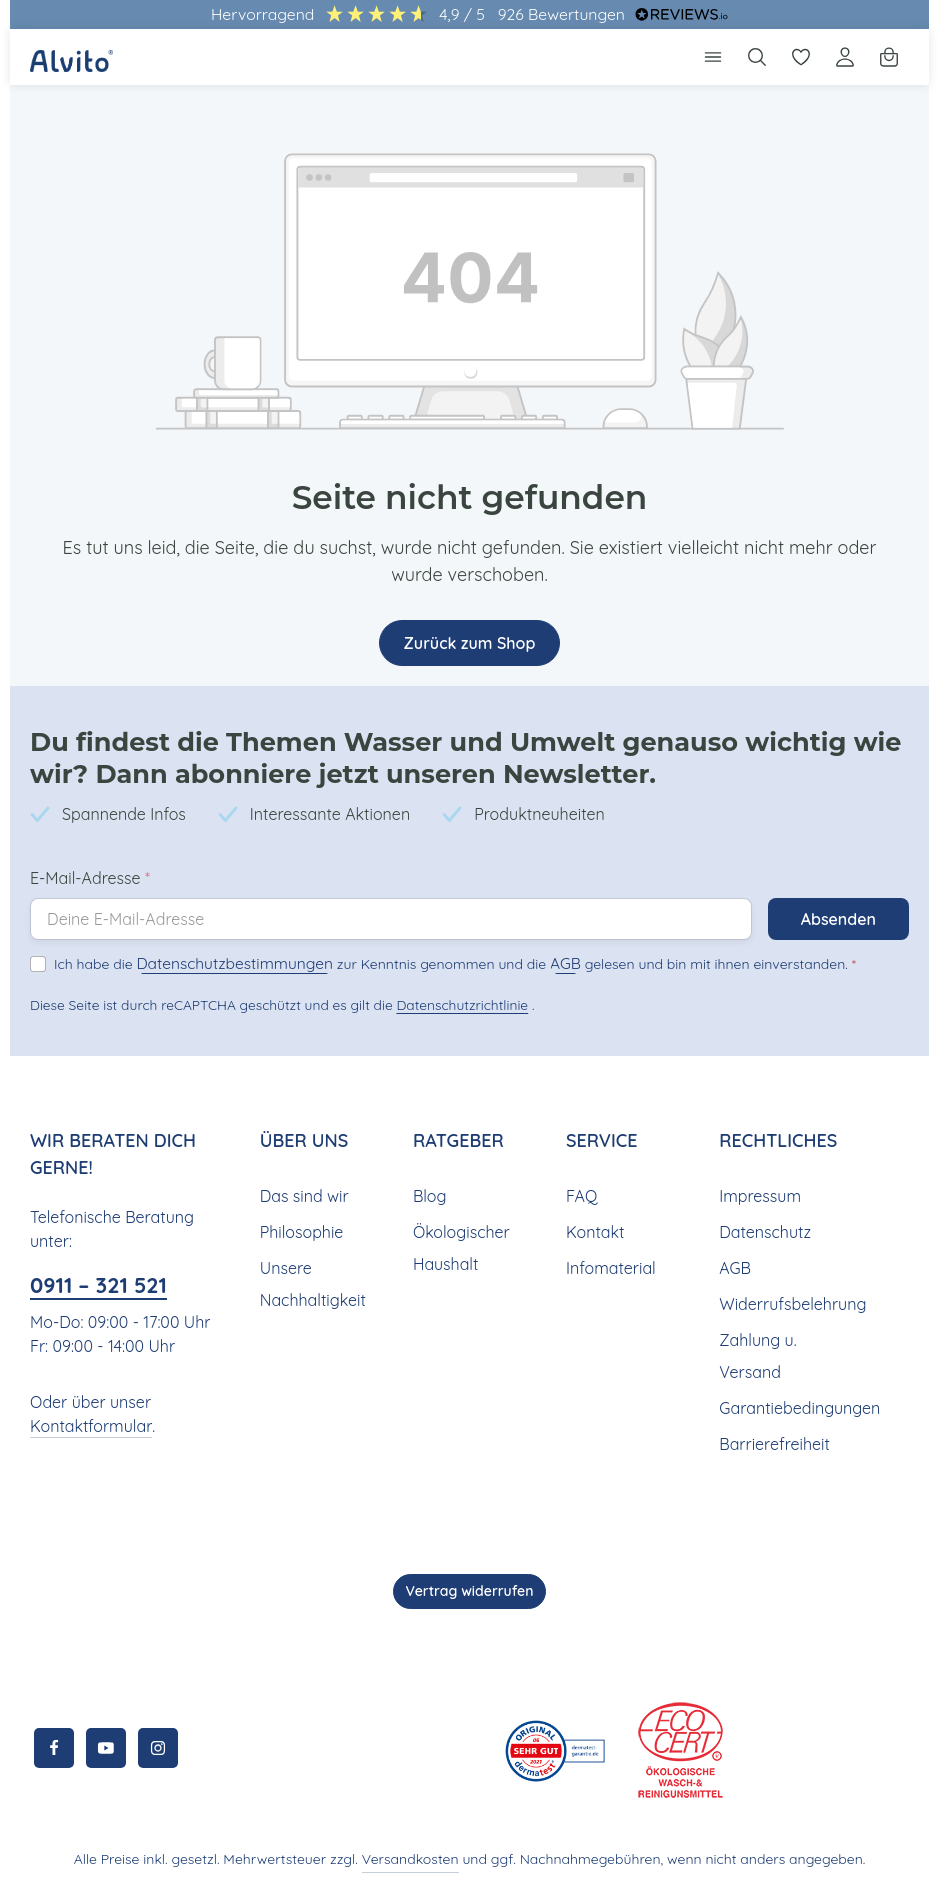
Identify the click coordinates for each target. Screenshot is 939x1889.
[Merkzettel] (801, 57)
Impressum (758, 1195)
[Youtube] (106, 1748)
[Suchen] (757, 57)
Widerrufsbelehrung (789, 1303)
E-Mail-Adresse (90, 877)
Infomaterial (608, 1267)
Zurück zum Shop (469, 642)
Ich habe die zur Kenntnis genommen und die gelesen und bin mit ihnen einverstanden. (432, 962)
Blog (429, 1195)
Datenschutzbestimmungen (219, 962)
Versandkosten (416, 1859)
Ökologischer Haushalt (459, 1247)
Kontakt (593, 1231)
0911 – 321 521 (105, 1284)
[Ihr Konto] (845, 57)
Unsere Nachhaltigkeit (310, 1283)
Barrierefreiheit (771, 1443)
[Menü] (713, 57)
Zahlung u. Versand (757, 1355)
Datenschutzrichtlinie (456, 1004)
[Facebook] (54, 1748)
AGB (528, 962)
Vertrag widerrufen (470, 1591)
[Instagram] (158, 1748)
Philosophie (301, 1231)
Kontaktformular (86, 1425)
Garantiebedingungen (796, 1407)
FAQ (582, 1195)
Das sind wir (303, 1195)
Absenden (837, 918)
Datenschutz (763, 1231)
